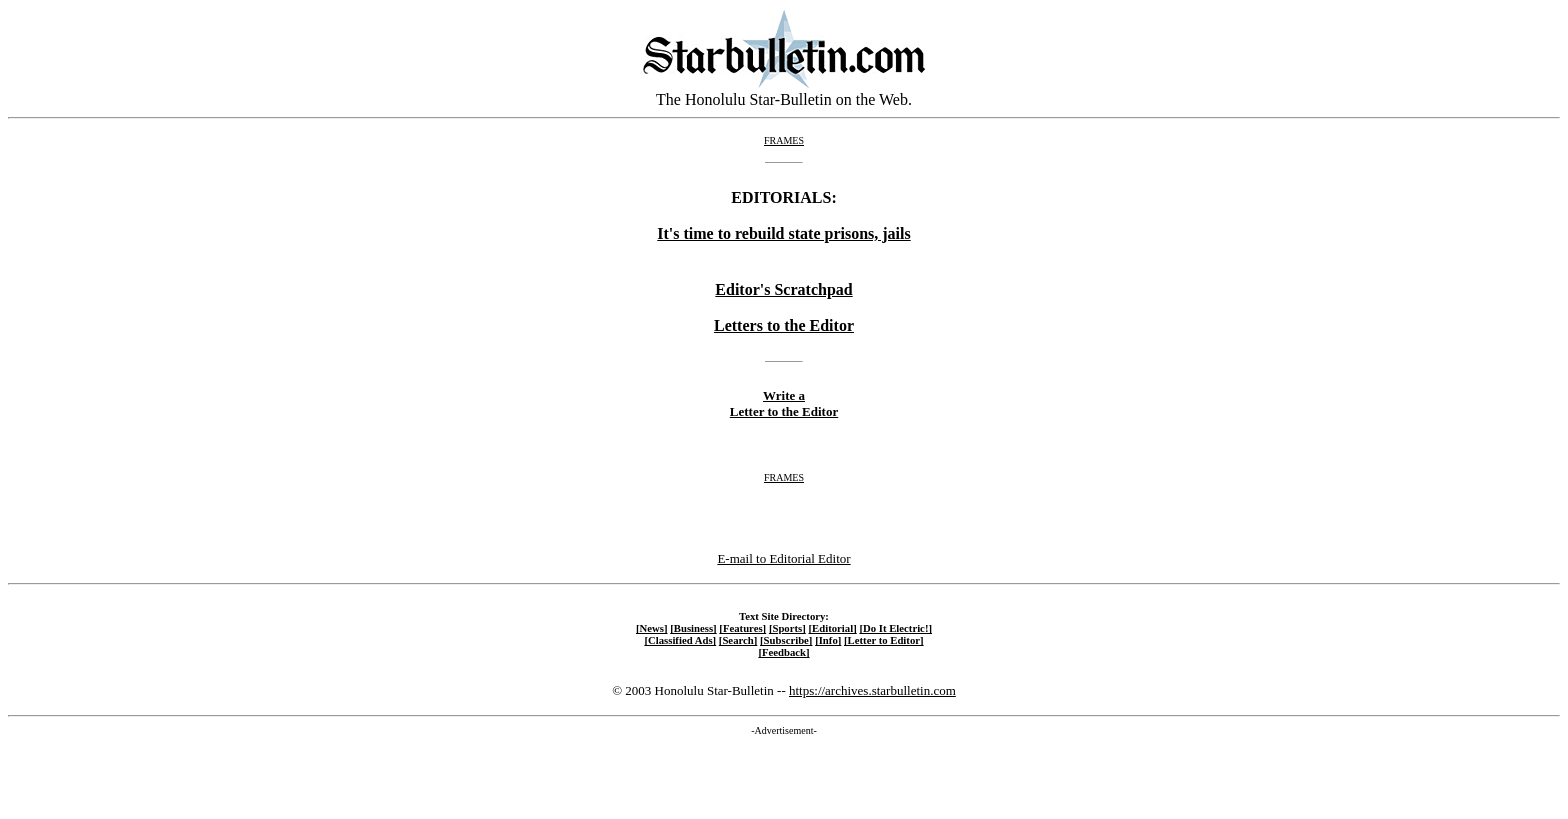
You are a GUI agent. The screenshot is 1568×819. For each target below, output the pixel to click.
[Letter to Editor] (884, 640)
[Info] (828, 640)
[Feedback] (783, 652)
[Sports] (787, 628)
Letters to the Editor (784, 325)
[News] (652, 628)
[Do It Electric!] (895, 628)
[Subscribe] (786, 640)
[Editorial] (832, 628)
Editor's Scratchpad (783, 289)
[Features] (742, 628)
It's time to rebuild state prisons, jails (783, 233)
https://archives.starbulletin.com (872, 690)
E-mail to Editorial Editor (783, 558)
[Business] (693, 628)
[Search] (738, 640)
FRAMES (784, 140)
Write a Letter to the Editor (784, 403)
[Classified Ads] (680, 640)
